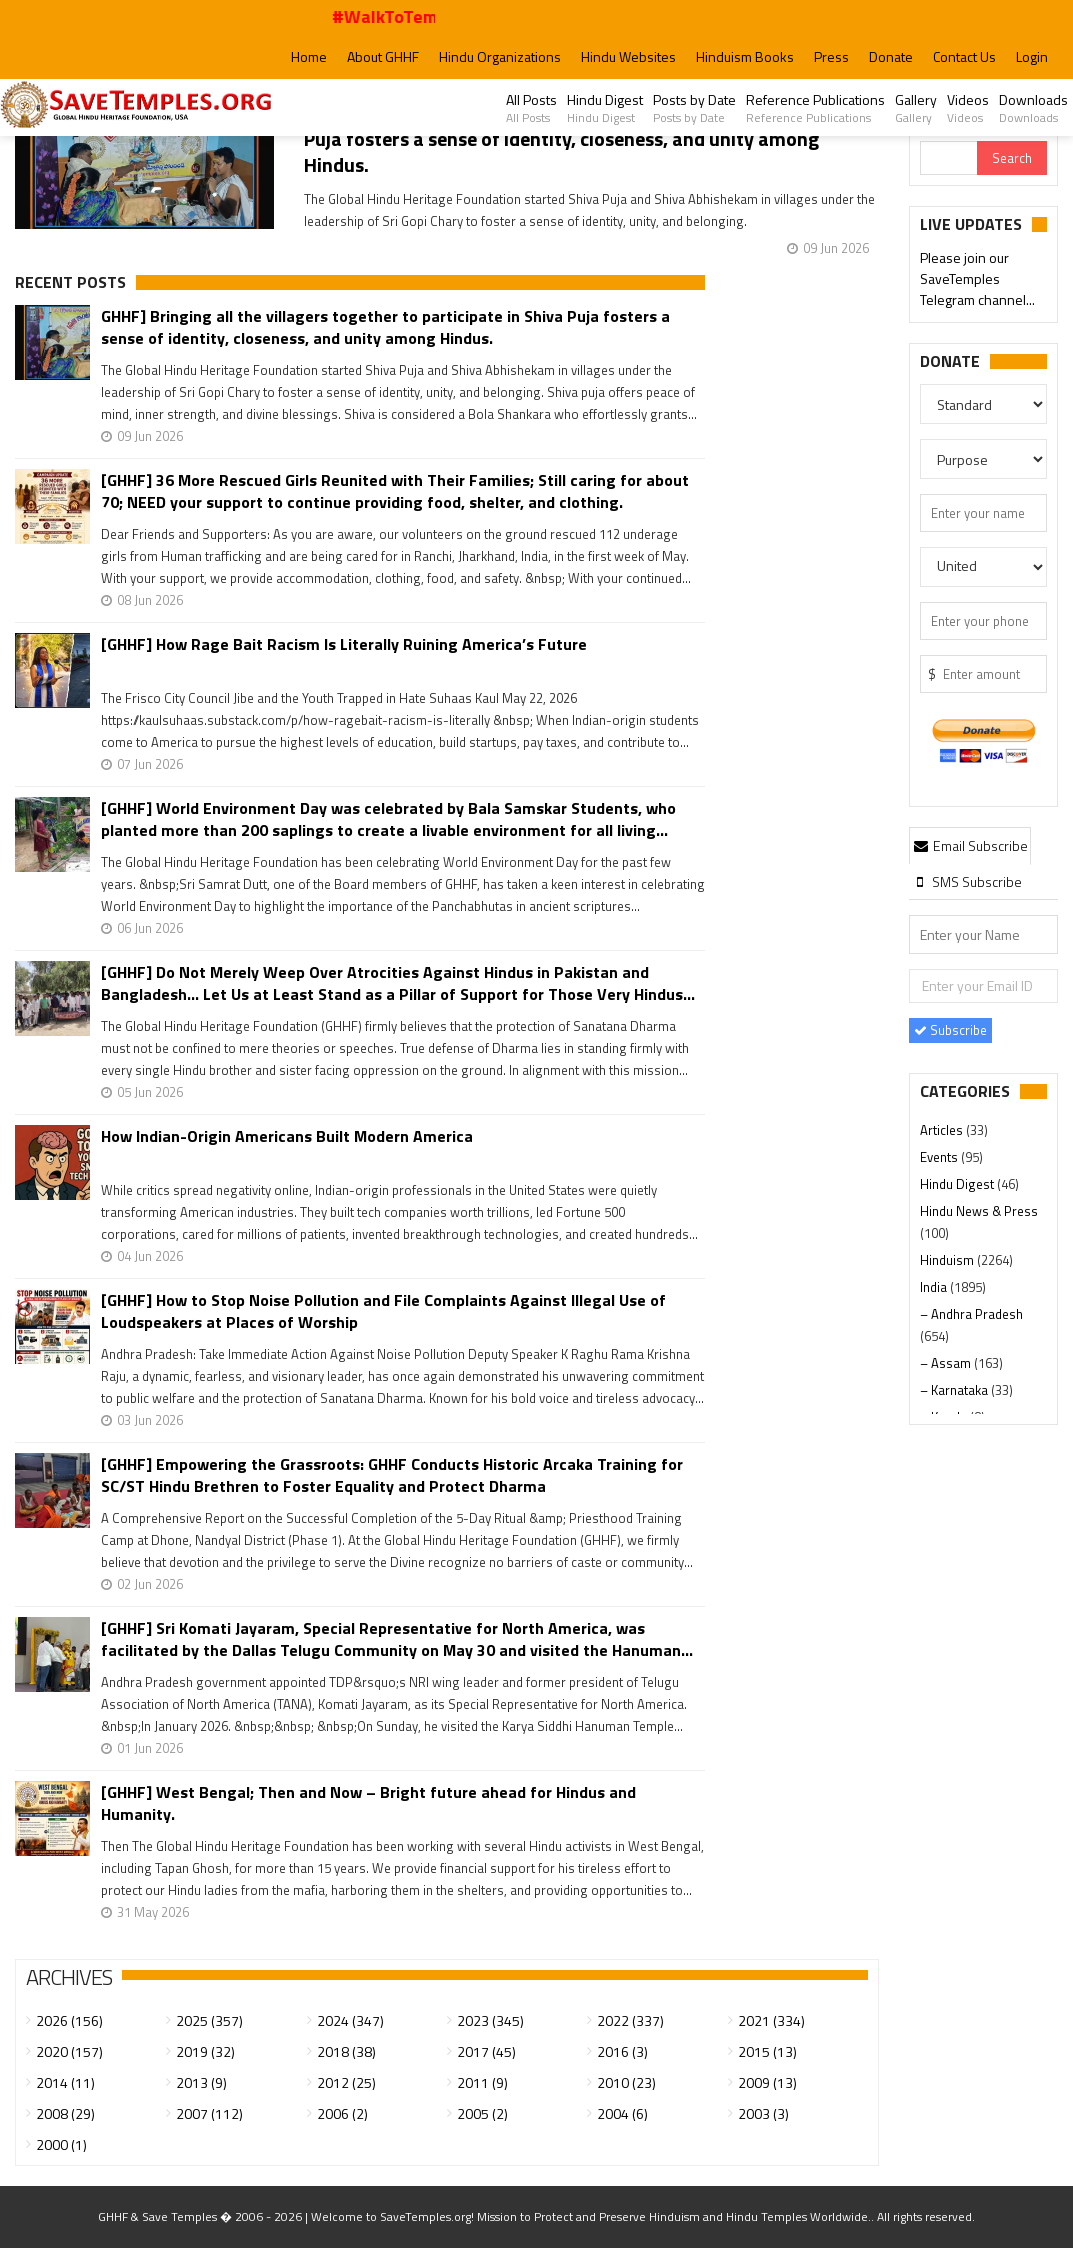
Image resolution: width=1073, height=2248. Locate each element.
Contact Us (964, 56)
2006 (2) (342, 2113)
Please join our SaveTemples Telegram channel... (977, 280)
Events (940, 1157)
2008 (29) (65, 2113)
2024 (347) (350, 2020)
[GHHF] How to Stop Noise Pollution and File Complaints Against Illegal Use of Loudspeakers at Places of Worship (383, 1311)
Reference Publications (815, 108)
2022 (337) (630, 2020)
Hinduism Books (745, 56)
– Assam (947, 1363)
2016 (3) (622, 2051)
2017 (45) (486, 2051)
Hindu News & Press (979, 1211)
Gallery (916, 108)
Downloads (1033, 108)
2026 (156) (69, 2020)
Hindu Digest (605, 108)
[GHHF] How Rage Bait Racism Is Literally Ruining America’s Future (344, 644)
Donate (891, 56)
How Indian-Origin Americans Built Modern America (287, 1136)
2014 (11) (65, 2082)
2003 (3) (763, 2113)
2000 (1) (61, 2144)
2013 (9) (201, 2082)
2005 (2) (482, 2113)
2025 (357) (209, 2020)
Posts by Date (694, 108)
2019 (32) (205, 2051)
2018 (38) (346, 2051)
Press (831, 56)
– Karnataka (955, 1390)
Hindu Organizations (500, 56)
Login (1032, 56)
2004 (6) (622, 2113)
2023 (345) (490, 2020)
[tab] (970, 845)
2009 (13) (767, 2082)
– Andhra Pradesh (971, 1314)
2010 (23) (626, 2082)
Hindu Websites (628, 56)
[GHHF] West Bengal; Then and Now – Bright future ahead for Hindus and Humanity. (368, 1803)
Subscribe (950, 1030)
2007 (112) (209, 2113)
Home (309, 56)
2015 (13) (767, 2051)
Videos (968, 108)
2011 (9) (482, 2082)
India (935, 1287)
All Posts (531, 108)
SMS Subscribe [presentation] (966, 881)
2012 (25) (346, 2082)
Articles (943, 1130)
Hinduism (948, 1260)
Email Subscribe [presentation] (970, 845)
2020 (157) (69, 2051)
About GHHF (383, 56)
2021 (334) (771, 2020)
